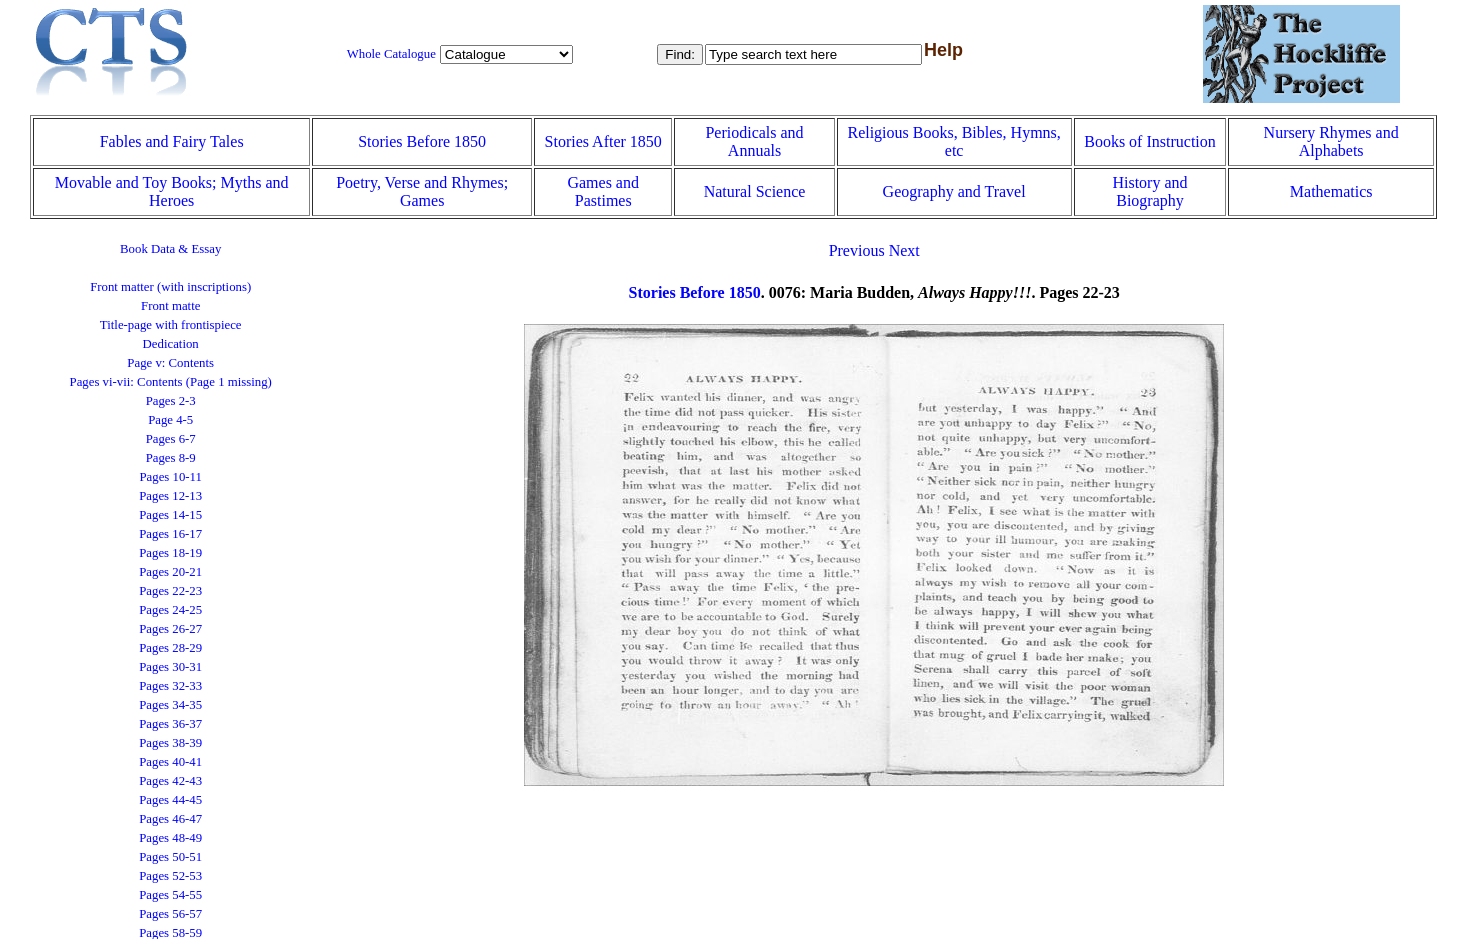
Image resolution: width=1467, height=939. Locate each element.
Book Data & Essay (170, 249)
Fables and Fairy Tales (172, 141)
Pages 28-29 (170, 648)
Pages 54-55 (170, 895)
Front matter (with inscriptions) (170, 287)
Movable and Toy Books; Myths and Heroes (172, 191)
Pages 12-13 (170, 496)
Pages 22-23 (170, 591)
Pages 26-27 (170, 629)
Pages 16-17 (170, 534)
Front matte (170, 306)
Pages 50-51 (170, 857)
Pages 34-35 (170, 705)
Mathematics (1331, 191)
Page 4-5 (170, 420)
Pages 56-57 (170, 914)
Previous (857, 250)
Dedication (171, 344)
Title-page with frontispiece (171, 325)
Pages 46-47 (170, 819)
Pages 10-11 (170, 477)
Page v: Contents (170, 363)
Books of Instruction (1150, 141)
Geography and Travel (954, 191)
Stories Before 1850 (422, 141)
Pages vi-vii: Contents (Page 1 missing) (171, 382)
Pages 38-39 (170, 743)
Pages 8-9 (171, 458)
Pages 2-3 (171, 401)
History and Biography (1149, 191)
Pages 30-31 (170, 667)
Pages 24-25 (170, 610)
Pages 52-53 (170, 876)
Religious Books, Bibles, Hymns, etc (953, 141)
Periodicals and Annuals (754, 141)
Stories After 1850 (603, 141)
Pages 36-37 (170, 724)
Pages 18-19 (170, 553)
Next (904, 250)
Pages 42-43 (170, 781)
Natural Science (755, 191)
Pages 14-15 (170, 515)
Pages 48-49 (170, 838)
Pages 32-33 (170, 686)
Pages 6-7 (171, 439)
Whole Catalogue (391, 54)
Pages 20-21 (170, 572)
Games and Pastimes (603, 191)
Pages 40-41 (170, 762)
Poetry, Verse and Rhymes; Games (422, 191)
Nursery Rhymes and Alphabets (1331, 141)
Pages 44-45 (170, 800)
